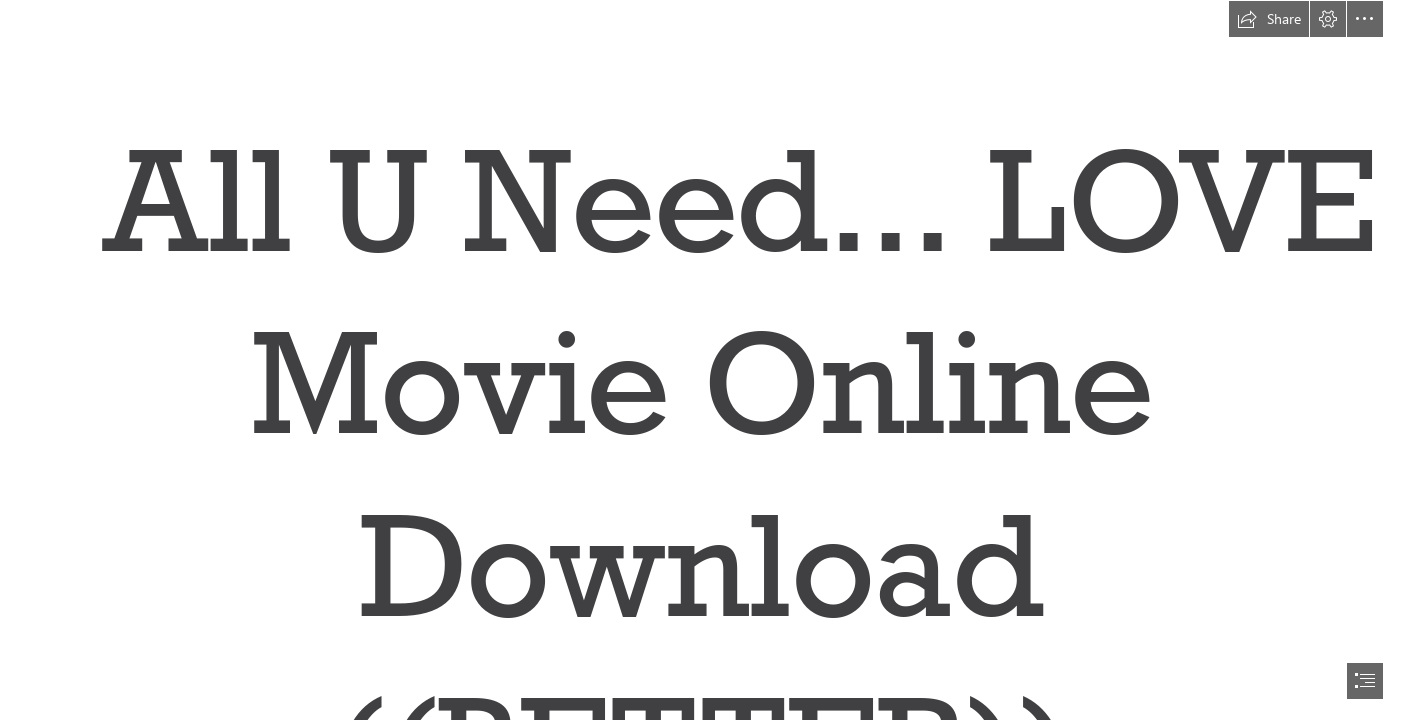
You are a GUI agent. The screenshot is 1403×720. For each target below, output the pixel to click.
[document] (701, 360)
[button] (1269, 19)
